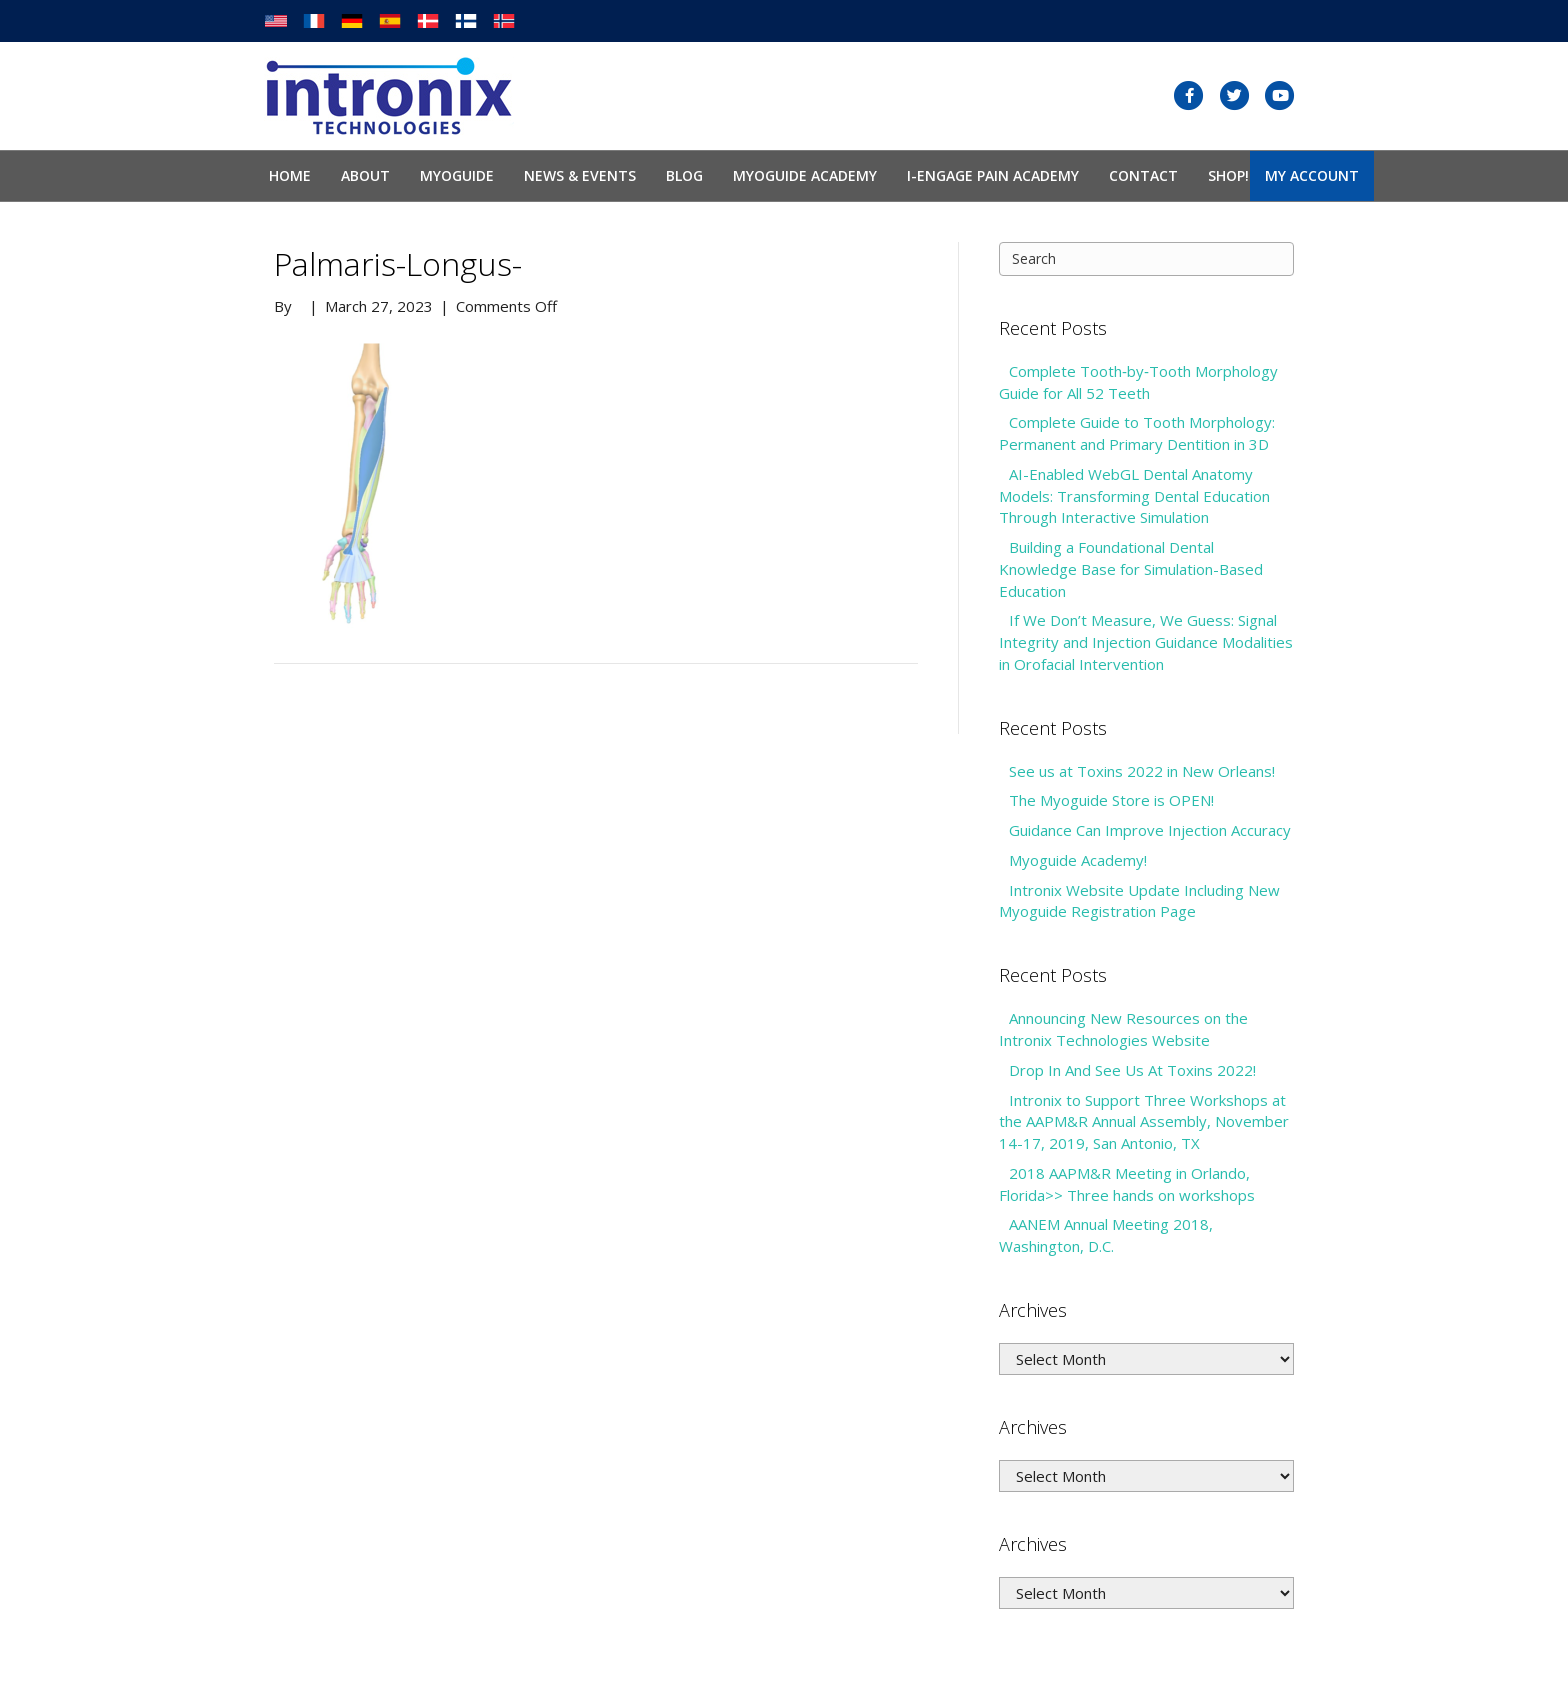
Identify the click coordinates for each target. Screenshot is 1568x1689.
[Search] (1146, 259)
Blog (684, 175)
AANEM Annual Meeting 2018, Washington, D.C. (1106, 1235)
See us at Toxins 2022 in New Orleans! (1142, 771)
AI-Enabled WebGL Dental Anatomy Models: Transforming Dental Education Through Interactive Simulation (1134, 496)
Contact (1143, 175)
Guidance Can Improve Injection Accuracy (1150, 830)
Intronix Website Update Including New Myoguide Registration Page (1139, 901)
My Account (1312, 175)
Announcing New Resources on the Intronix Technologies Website (1123, 1029)
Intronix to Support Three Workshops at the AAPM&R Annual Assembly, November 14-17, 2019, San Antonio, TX (1144, 1122)
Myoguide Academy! (1078, 860)
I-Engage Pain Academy (993, 175)
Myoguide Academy (805, 175)
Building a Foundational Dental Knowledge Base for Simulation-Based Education (1131, 569)
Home (290, 175)
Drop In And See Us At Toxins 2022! (1132, 1070)
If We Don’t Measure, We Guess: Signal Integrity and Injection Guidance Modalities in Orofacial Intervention (1146, 642)
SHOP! (1228, 175)
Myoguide (457, 175)
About (365, 175)
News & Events (580, 175)
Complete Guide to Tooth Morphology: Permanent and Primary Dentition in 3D (1137, 433)
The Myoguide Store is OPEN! (1111, 800)
